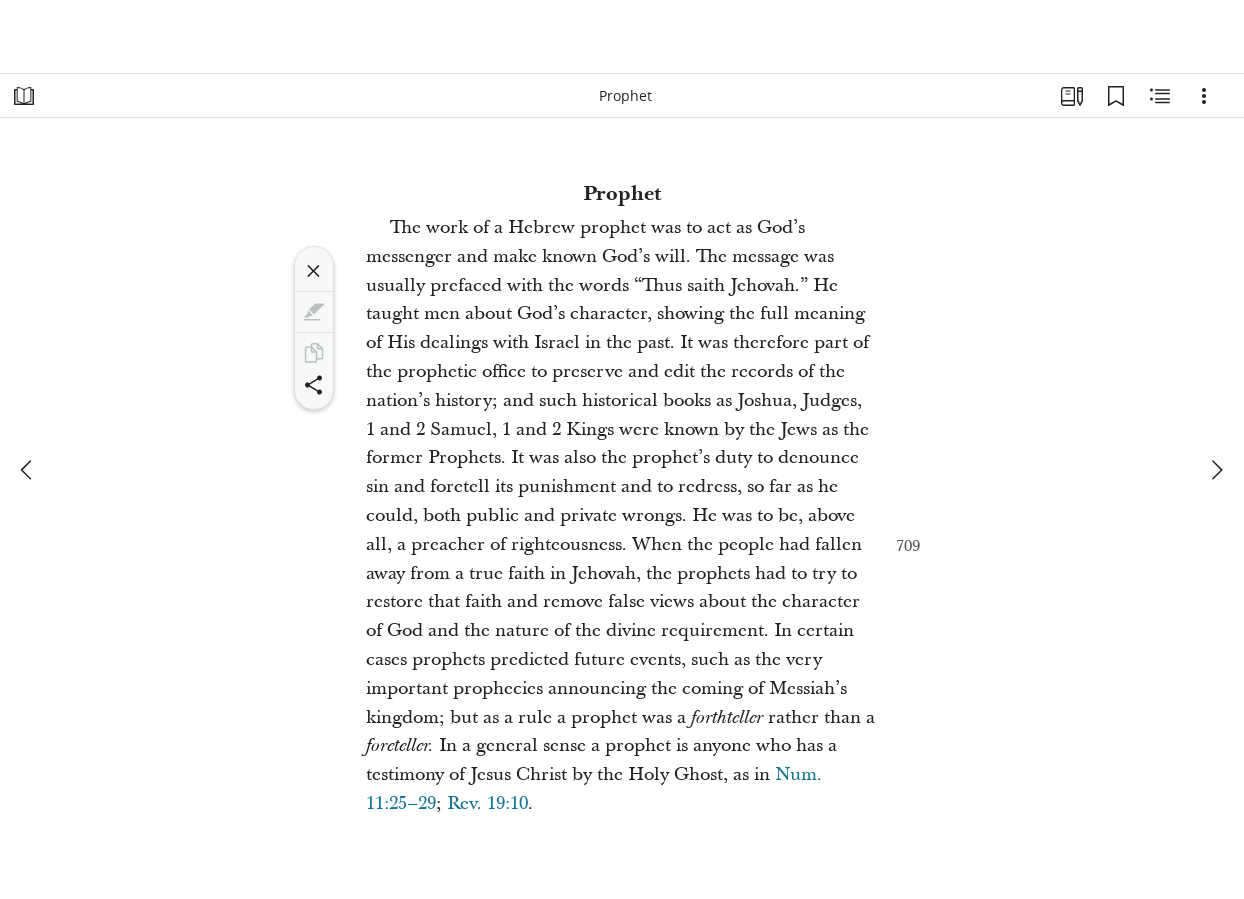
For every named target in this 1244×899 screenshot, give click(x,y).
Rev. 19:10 (487, 803)
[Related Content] (1160, 96)
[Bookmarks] (1116, 96)
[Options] (1204, 96)
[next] (1216, 470)
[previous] (28, 470)
